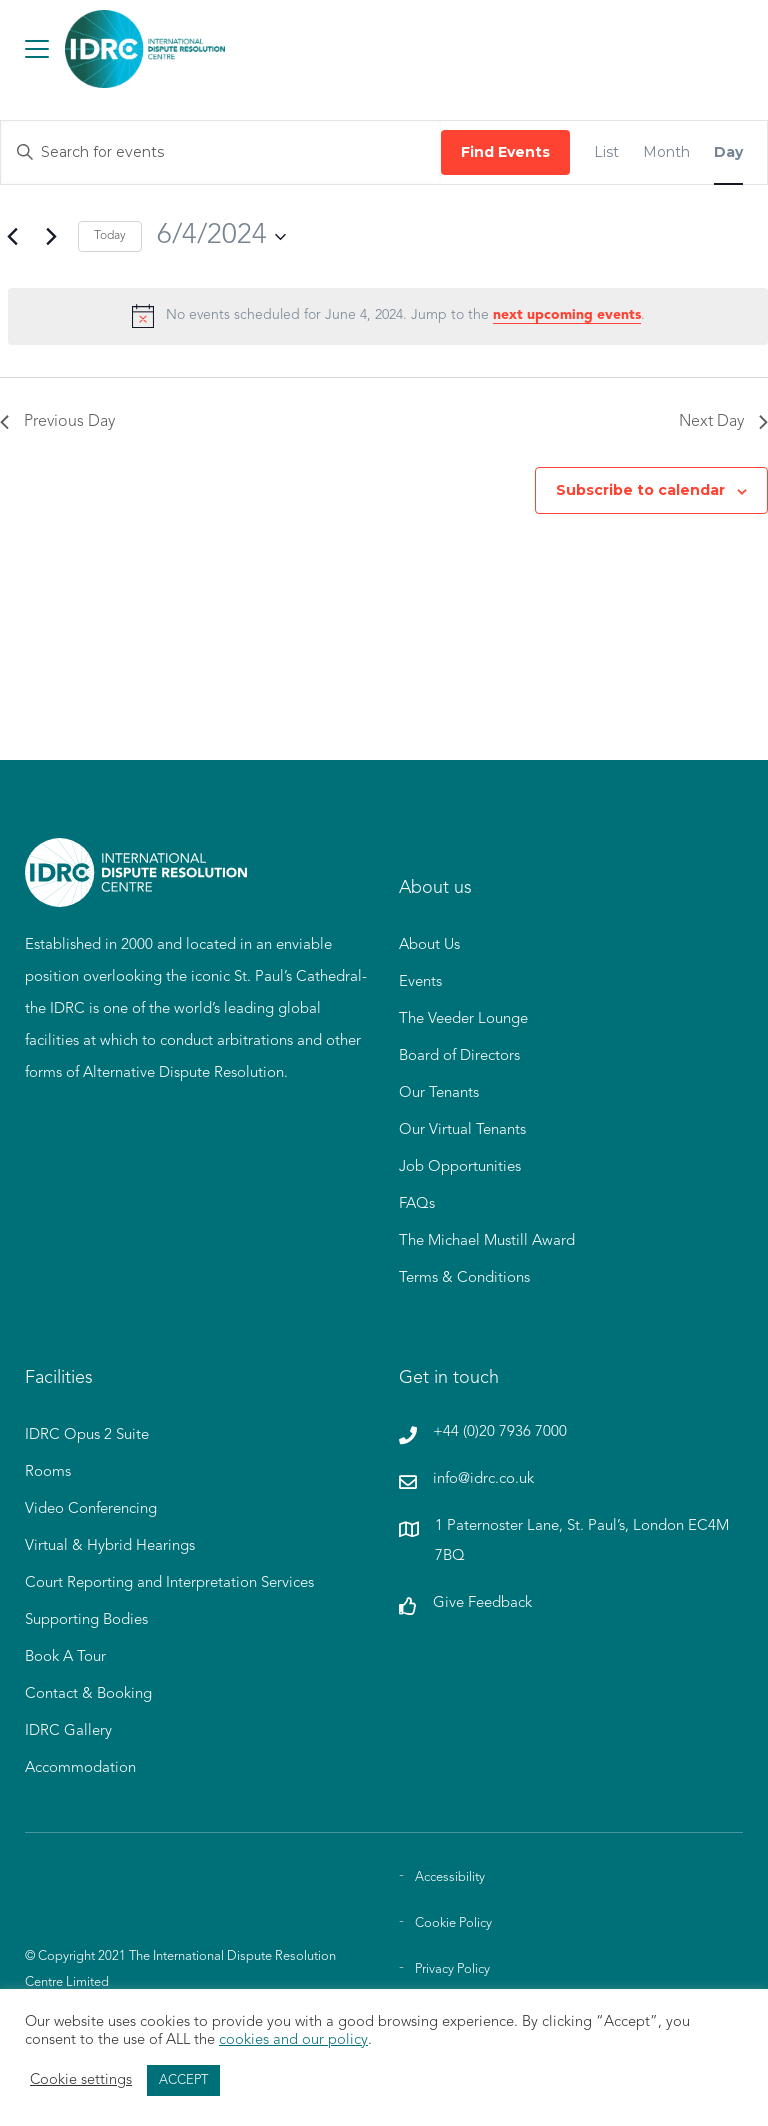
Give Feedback (482, 1603)
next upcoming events (567, 315)
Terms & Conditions (464, 1278)
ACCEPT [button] (183, 2080)
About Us (429, 945)
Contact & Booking (88, 1694)
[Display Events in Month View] (666, 152)
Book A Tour (65, 1657)
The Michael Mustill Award (487, 1241)
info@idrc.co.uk (483, 1479)
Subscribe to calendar (640, 490)
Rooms (48, 1472)
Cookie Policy (453, 1923)
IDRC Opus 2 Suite (87, 1435)
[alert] (388, 316)
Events (420, 982)
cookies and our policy (293, 2040)
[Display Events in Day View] (728, 152)
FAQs (417, 1204)
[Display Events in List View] (606, 152)
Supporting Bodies (86, 1620)
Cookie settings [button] (81, 2080)
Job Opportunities (460, 1167)
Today (110, 236)
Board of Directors (459, 1056)
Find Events (505, 152)
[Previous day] (12, 237)
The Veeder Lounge (463, 1019)
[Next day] (51, 237)
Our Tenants (439, 1093)
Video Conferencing (91, 1509)
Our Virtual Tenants (462, 1130)
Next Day (723, 422)
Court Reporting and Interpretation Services (169, 1583)
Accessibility (450, 1877)
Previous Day (57, 422)
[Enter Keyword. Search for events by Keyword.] (221, 152)
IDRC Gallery (68, 1731)
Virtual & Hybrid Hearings (110, 1546)
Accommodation (80, 1768)
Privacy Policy (452, 1969)
